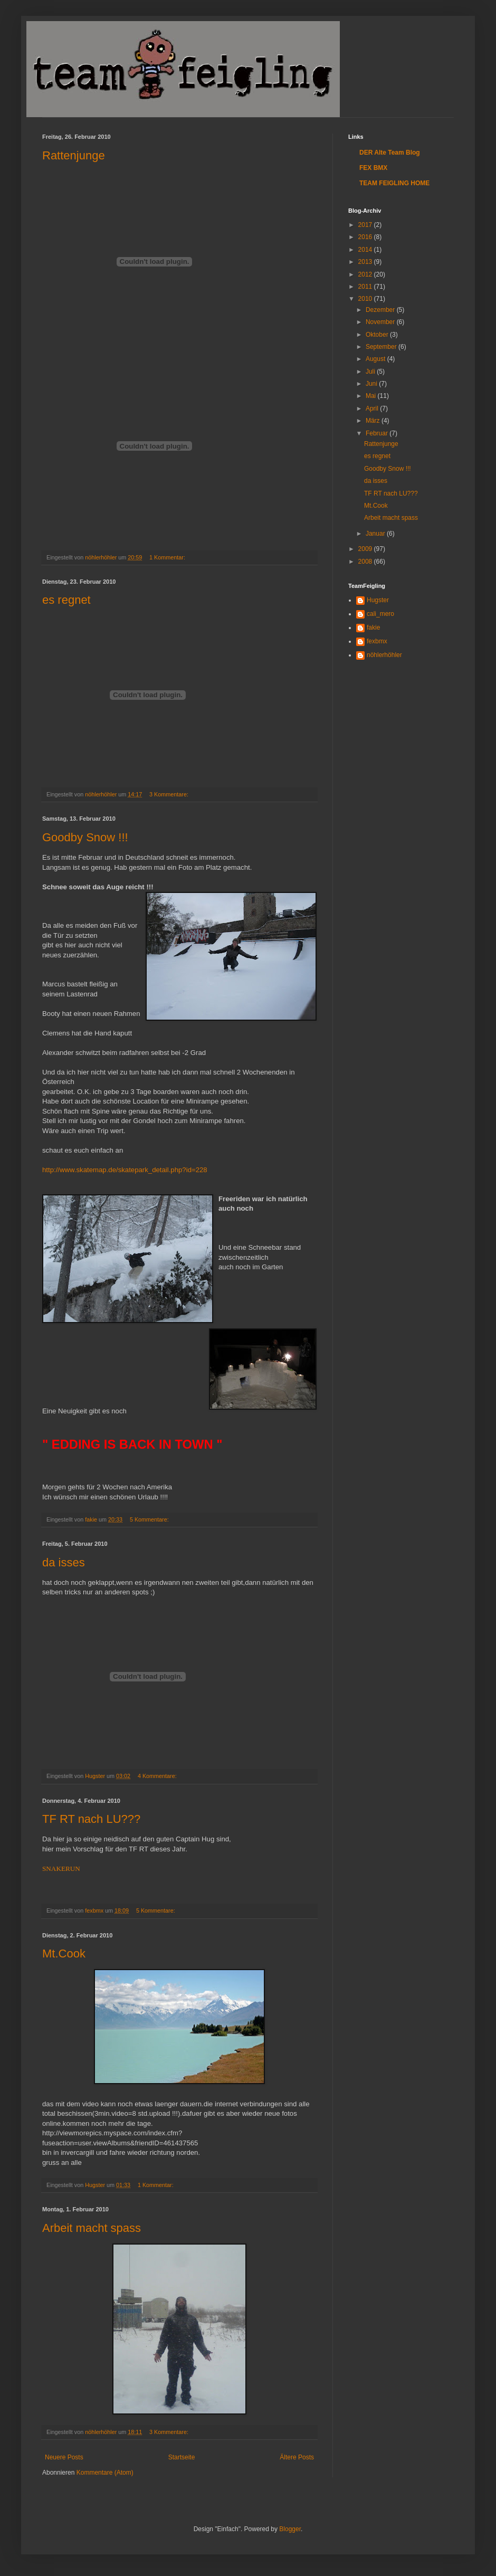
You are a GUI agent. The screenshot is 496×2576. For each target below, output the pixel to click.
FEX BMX (373, 168)
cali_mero (380, 613)
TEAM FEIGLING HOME (394, 183)
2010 (366, 298)
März (373, 420)
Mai (372, 396)
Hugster (378, 600)
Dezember (381, 309)
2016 (366, 237)
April (373, 408)
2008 (366, 561)
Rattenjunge (73, 155)
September (382, 346)
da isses (63, 1562)
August (376, 359)
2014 (366, 249)
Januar (376, 533)
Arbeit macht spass (91, 2228)
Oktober (378, 334)
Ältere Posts (297, 2457)
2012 (366, 274)
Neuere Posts (64, 2457)
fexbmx (377, 641)
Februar (377, 433)
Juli (371, 371)
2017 (366, 225)
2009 (366, 549)
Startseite (181, 2457)
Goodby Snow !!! (85, 837)
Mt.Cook (63, 1953)
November (381, 322)
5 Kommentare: (150, 1519)
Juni (372, 383)
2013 (366, 261)
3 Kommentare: (169, 794)
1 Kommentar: (168, 557)
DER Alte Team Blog (389, 152)
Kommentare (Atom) (105, 2472)
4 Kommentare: (158, 1776)
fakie (373, 627)
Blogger (290, 2529)
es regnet (66, 599)
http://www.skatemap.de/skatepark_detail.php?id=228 (124, 1170)
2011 (366, 286)
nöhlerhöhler (384, 655)
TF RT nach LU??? (91, 1819)
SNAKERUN (61, 1868)
